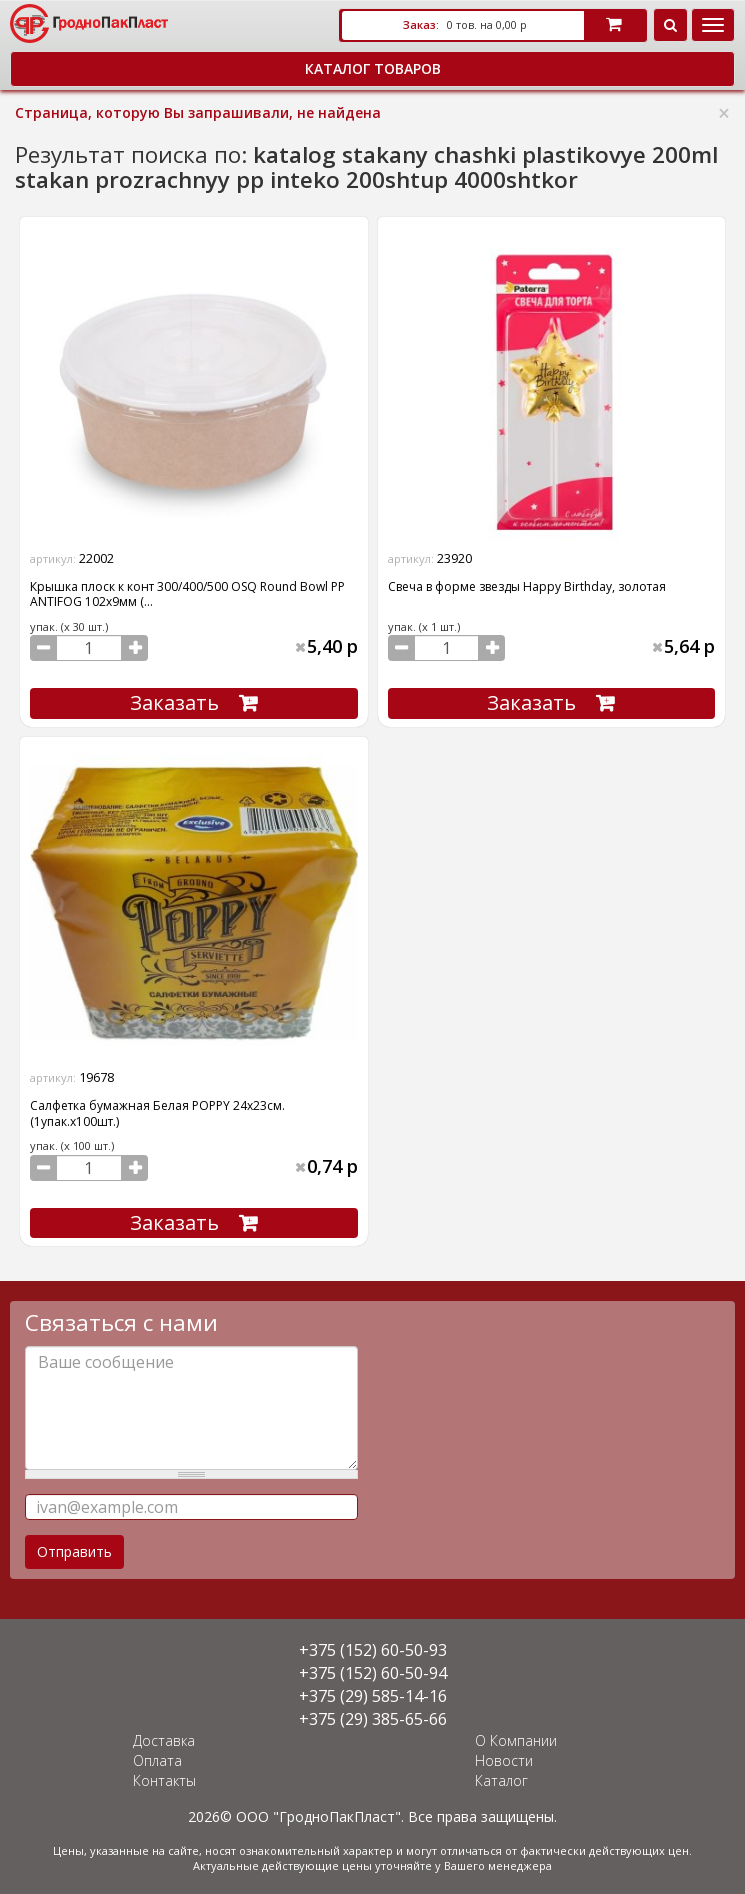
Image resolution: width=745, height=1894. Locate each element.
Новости (504, 1760)
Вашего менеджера (498, 1865)
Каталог (501, 1780)
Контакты (164, 1780)
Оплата (157, 1760)
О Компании (516, 1740)
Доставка (164, 1740)
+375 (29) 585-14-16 (373, 1696)
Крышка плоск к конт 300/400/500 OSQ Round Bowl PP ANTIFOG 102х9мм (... (187, 594)
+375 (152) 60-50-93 (373, 1650)
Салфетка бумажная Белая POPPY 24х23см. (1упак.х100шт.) (157, 1113)
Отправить (74, 1551)
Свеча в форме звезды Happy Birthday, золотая (527, 586)
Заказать (174, 702)
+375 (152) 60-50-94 (373, 1673)
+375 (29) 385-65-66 (373, 1719)
